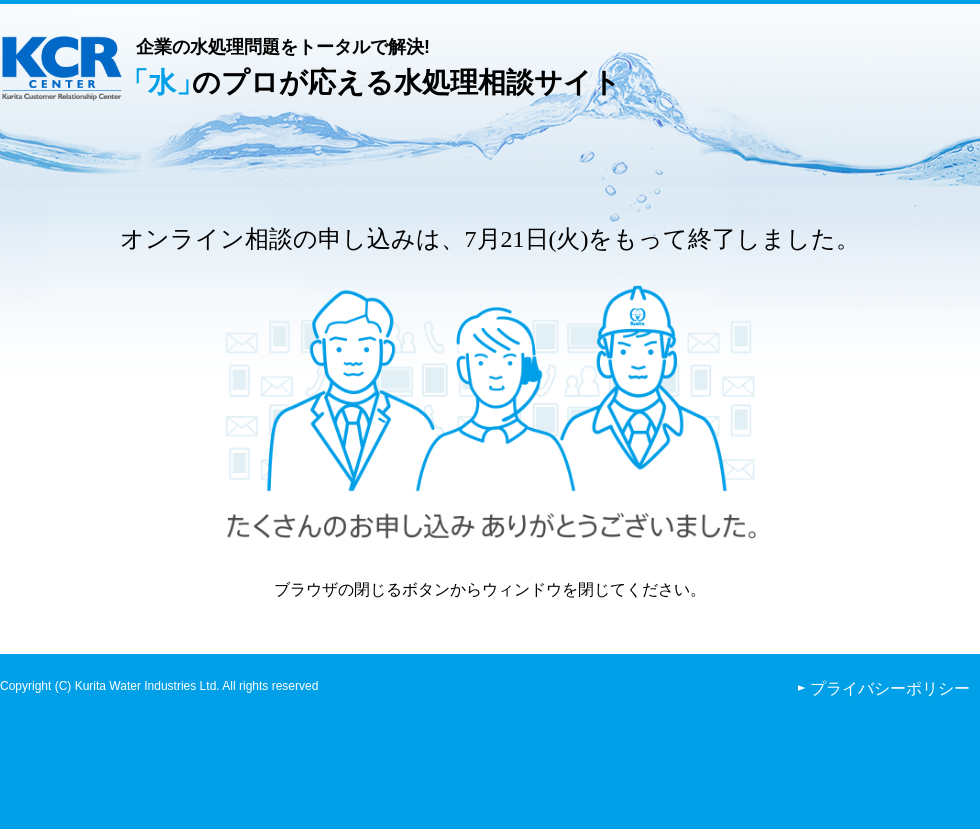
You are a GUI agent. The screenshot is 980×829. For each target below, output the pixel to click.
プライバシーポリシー (890, 688)
